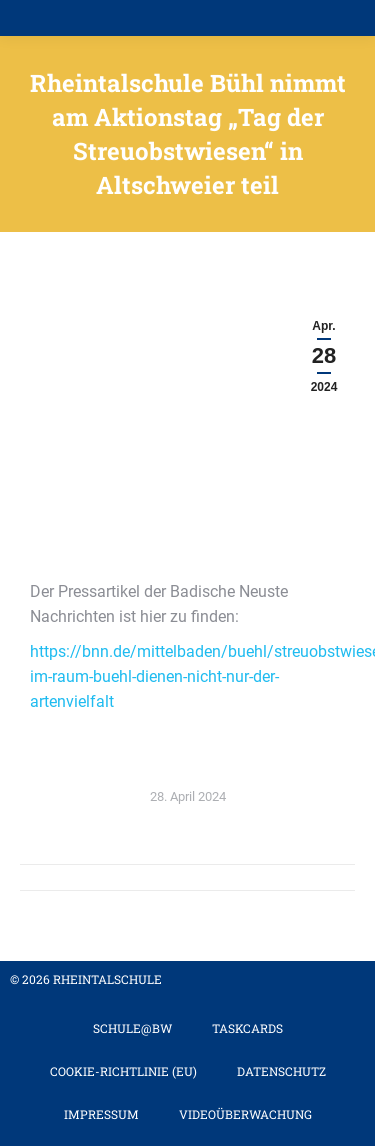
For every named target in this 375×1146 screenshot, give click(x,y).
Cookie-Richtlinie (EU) (123, 1071)
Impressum (101, 1114)
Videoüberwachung (245, 1114)
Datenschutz (281, 1071)
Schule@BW (132, 1028)
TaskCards (247, 1028)
